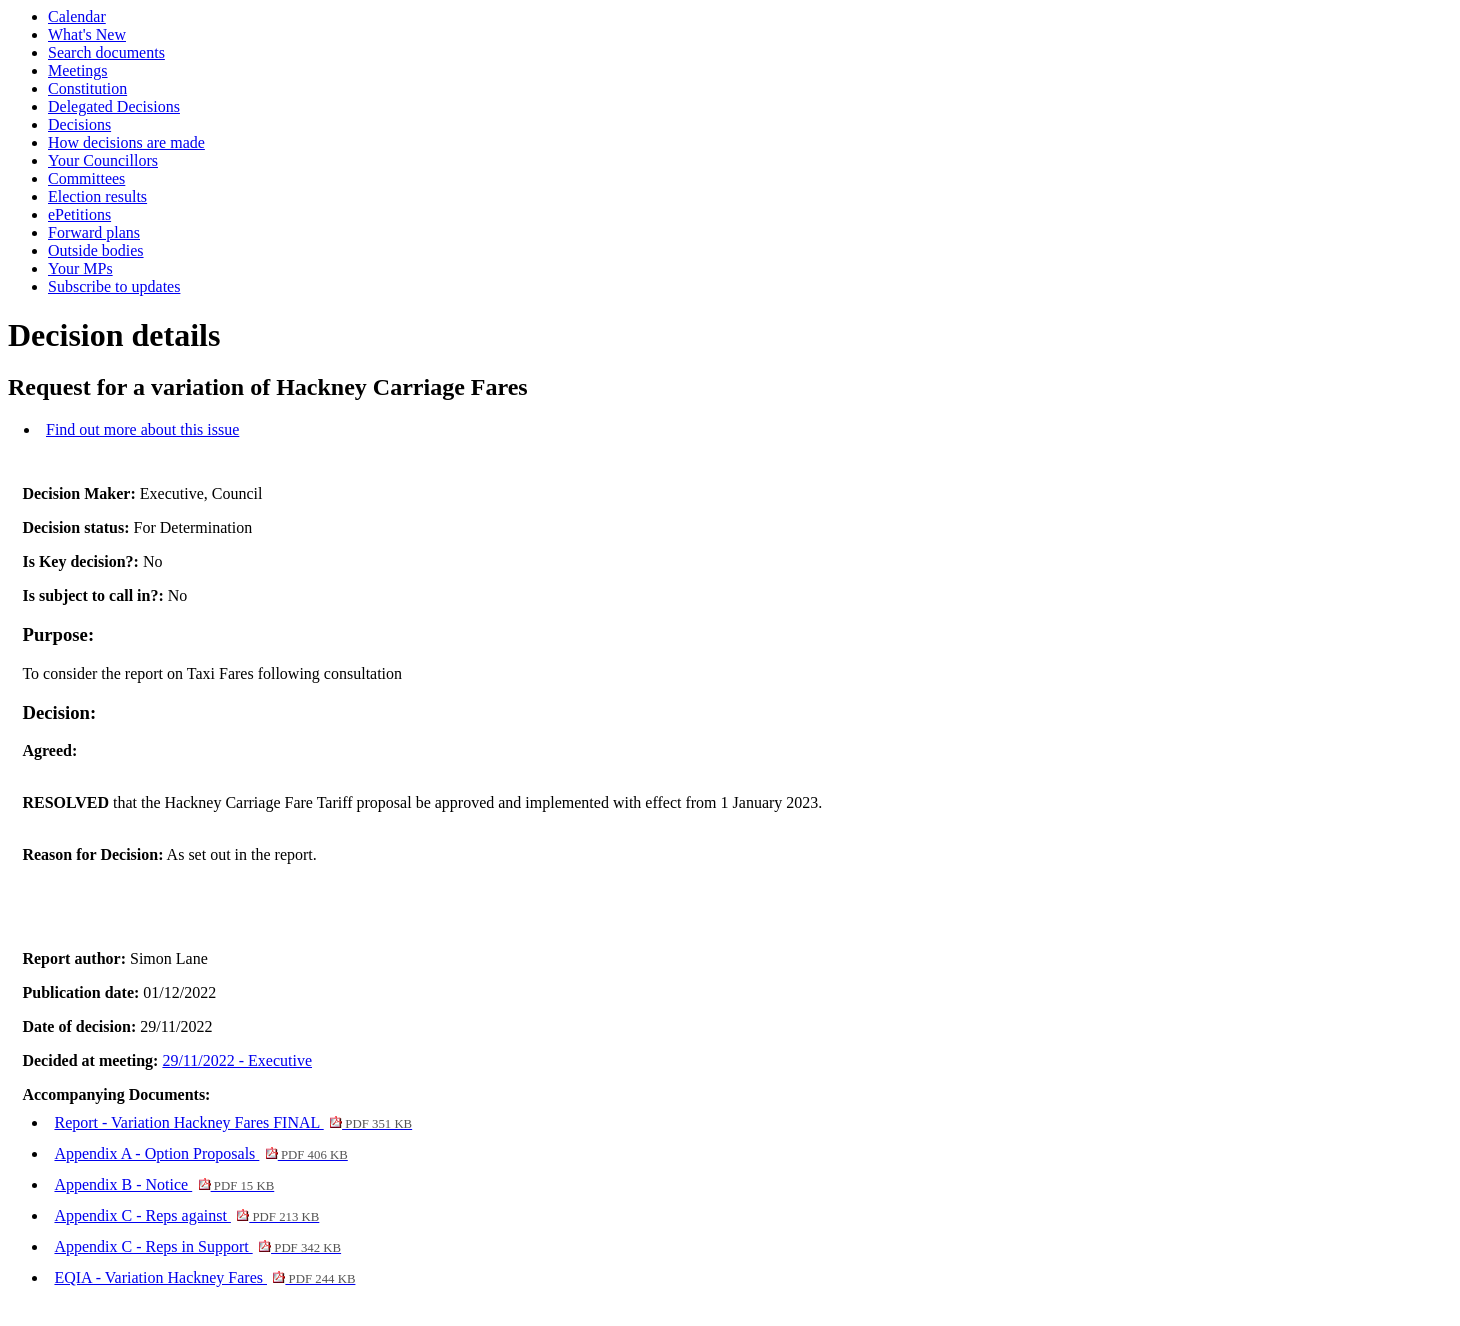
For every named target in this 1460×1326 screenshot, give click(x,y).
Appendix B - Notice (164, 1184)
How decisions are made (126, 142)
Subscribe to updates (114, 286)
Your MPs (80, 268)
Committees (86, 178)
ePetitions (79, 214)
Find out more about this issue (142, 429)
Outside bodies (96, 250)
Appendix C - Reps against (186, 1215)
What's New (87, 34)
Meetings (78, 70)
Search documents (106, 52)
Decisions (79, 124)
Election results (97, 196)
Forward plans (94, 232)
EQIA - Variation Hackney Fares (204, 1277)
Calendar (77, 16)
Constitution (87, 88)
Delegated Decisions (114, 106)
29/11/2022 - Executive (237, 1060)
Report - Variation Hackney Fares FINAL (233, 1122)
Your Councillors (103, 160)
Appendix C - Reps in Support (197, 1246)
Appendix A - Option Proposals (200, 1153)
